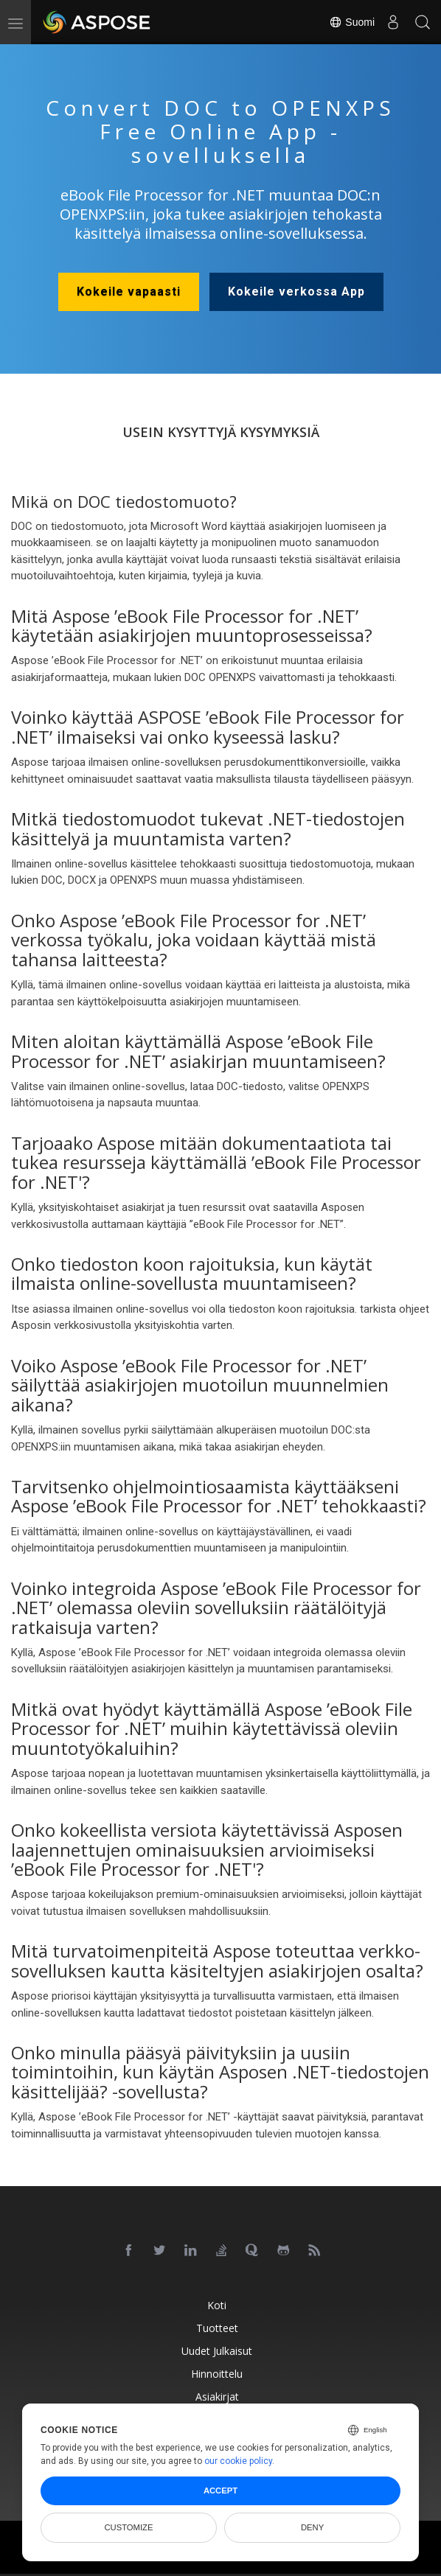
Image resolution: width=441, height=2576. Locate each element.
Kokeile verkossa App (296, 292)
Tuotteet (217, 2328)
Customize (128, 2527)
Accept (220, 2490)
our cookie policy (238, 2461)
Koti (216, 2305)
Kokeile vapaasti (129, 292)
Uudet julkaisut (216, 2351)
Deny (312, 2527)
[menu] (15, 22)
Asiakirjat (217, 2397)
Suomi (352, 22)
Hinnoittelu (217, 2374)
